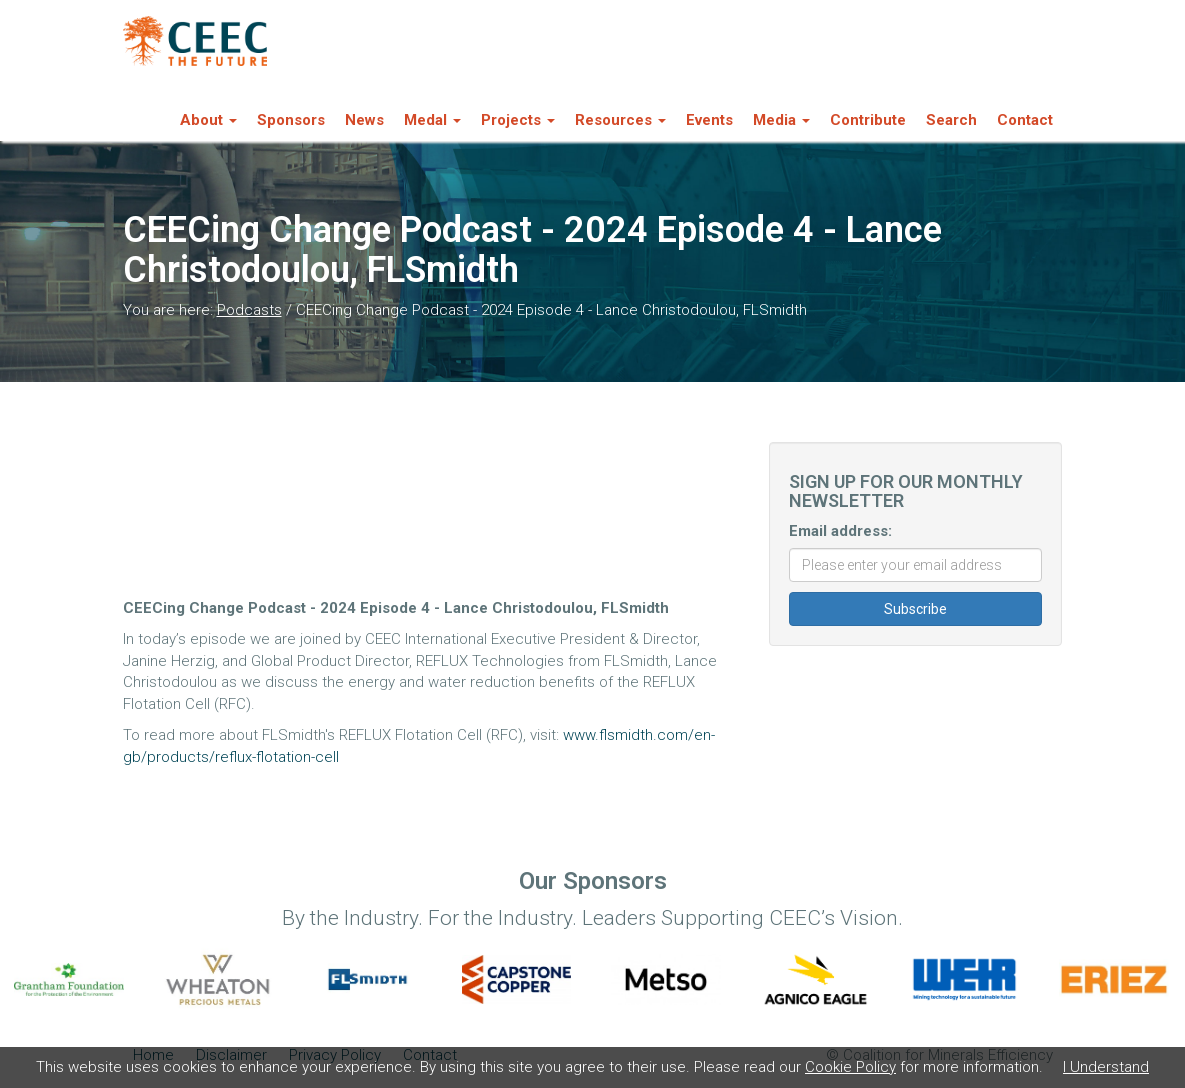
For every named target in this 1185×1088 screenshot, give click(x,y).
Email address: (840, 531)
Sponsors (291, 120)
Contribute (868, 120)
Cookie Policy (850, 1067)
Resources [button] (620, 120)
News (364, 120)
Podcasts (249, 310)
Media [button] (781, 120)
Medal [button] (432, 120)
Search (951, 120)
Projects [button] (518, 120)
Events (709, 120)
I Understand (1106, 1067)
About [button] (208, 120)
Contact (1025, 120)
